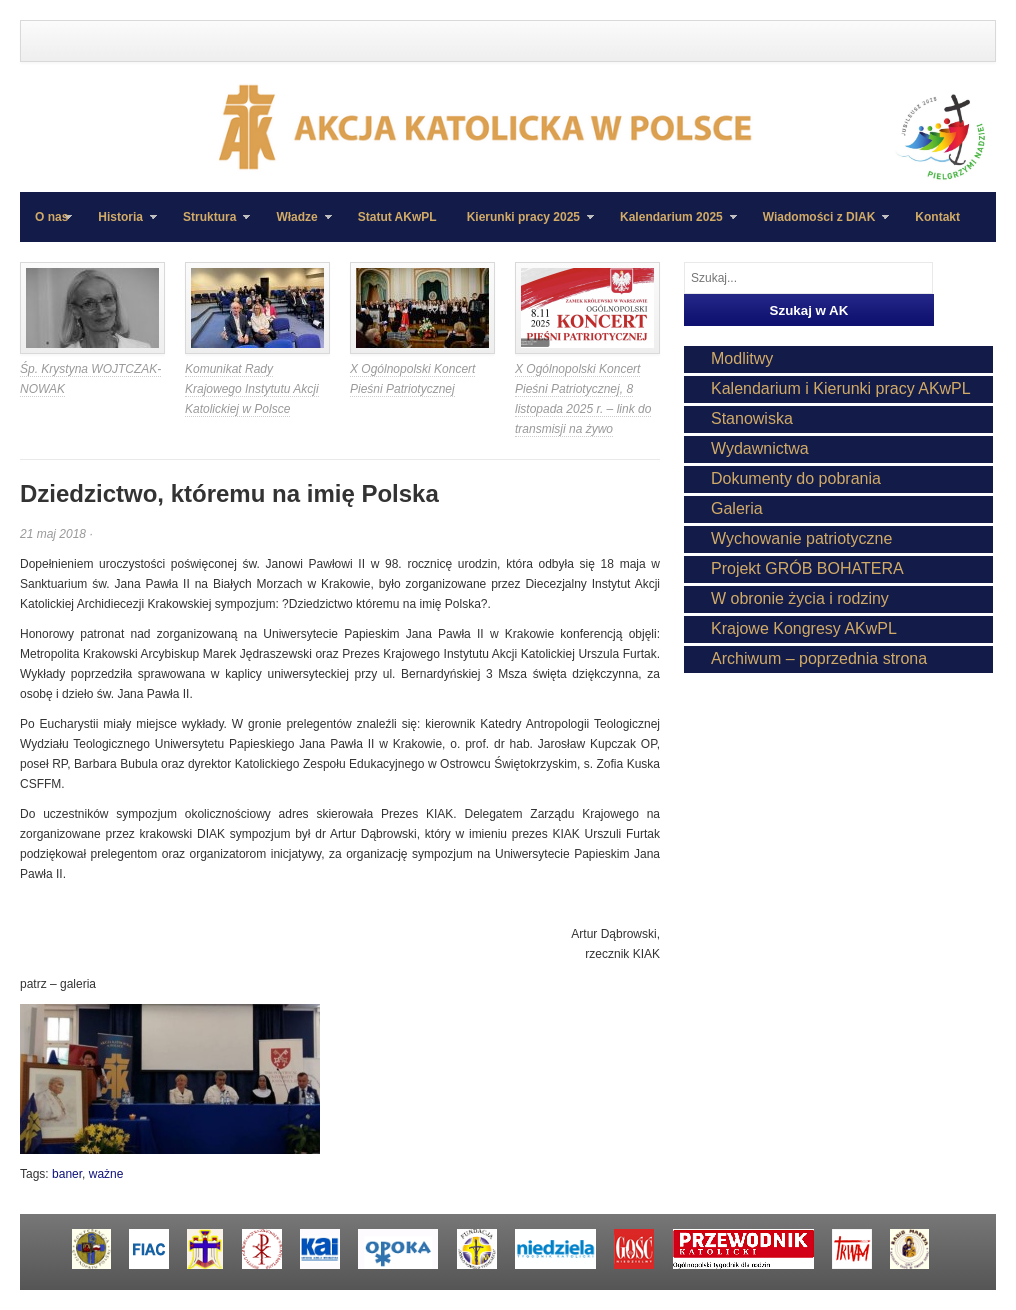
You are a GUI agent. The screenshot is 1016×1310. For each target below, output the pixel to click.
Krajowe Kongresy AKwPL (804, 628)
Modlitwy (742, 358)
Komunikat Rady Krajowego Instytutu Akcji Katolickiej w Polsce (252, 389)
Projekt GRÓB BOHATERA (807, 568)
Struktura (209, 226)
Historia (120, 226)
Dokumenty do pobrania (796, 478)
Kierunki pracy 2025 (523, 226)
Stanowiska (752, 418)
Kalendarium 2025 (671, 226)
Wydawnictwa (760, 448)
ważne (106, 1174)
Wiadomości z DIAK (819, 226)
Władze (296, 226)
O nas (51, 217)
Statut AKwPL (397, 217)
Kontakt (937, 217)
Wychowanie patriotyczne (801, 538)
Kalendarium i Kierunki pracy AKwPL (841, 388)
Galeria (737, 508)
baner (67, 1174)
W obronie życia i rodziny (800, 598)
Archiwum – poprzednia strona (819, 658)
